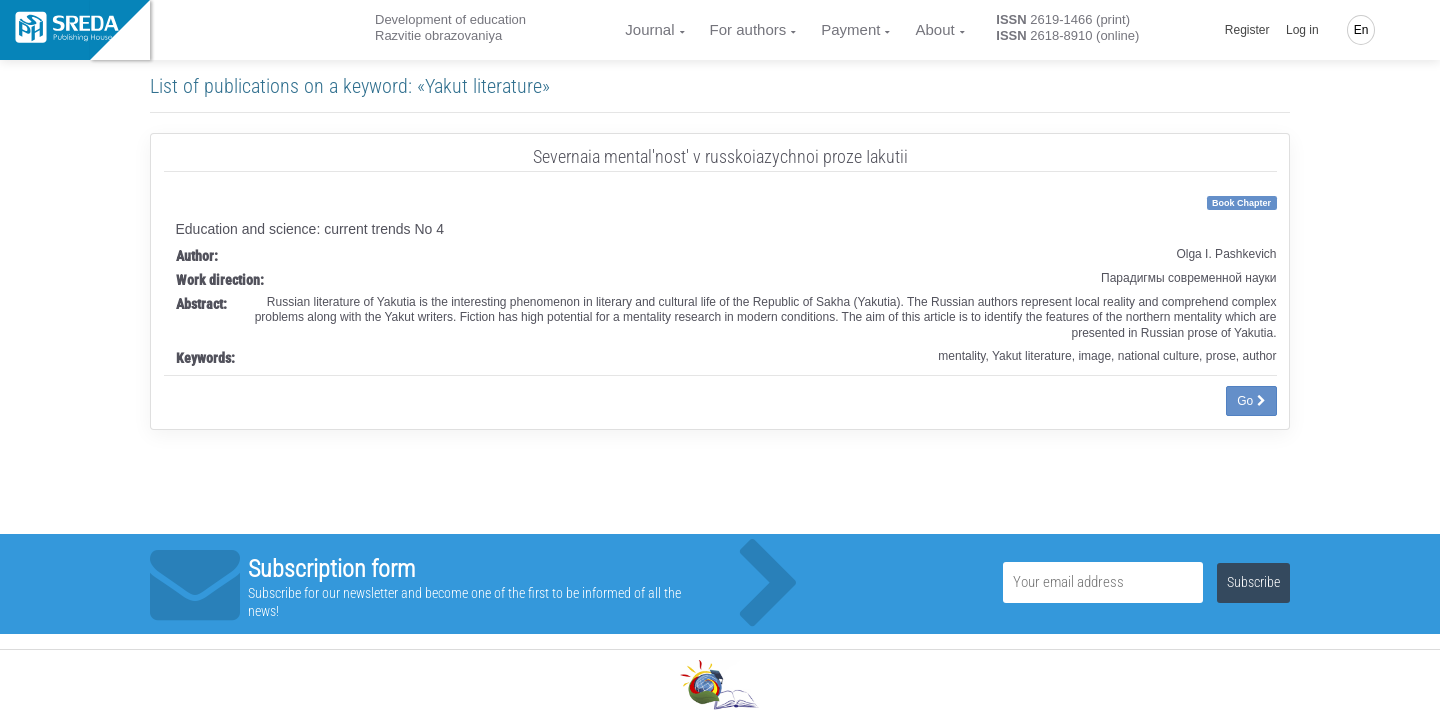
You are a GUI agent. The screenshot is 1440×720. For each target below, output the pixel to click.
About (934, 29)
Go (1251, 401)
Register (1247, 30)
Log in (1302, 30)
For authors (748, 29)
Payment (850, 29)
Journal (649, 29)
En (1361, 30)
